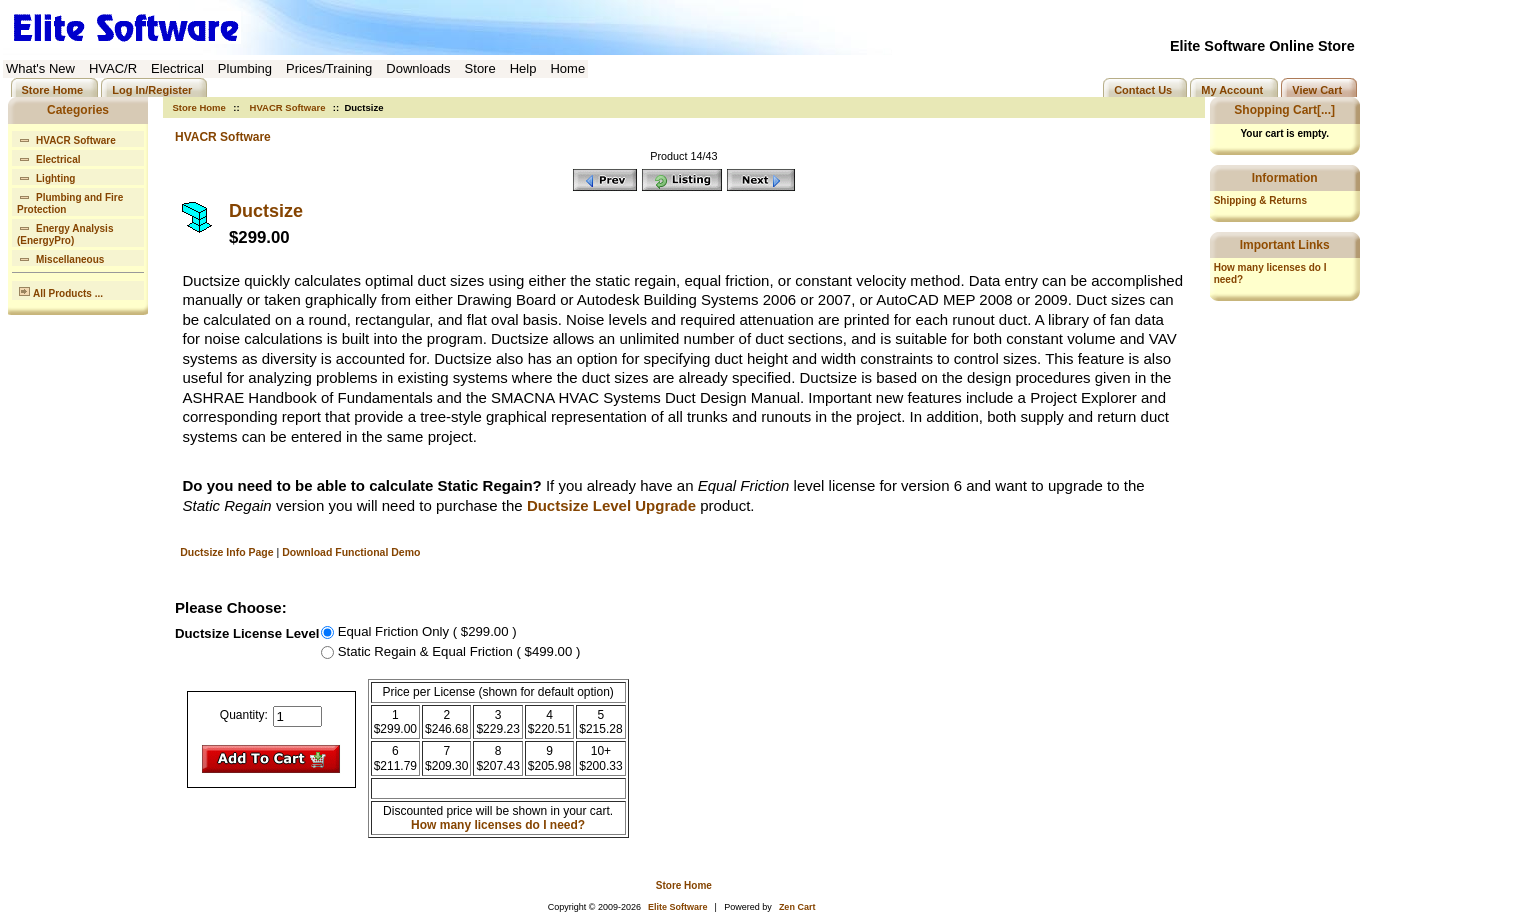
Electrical (48, 157)
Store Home (53, 89)
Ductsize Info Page (226, 552)
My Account (1232, 89)
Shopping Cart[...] (1284, 110)
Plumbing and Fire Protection (70, 201)
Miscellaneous (60, 257)
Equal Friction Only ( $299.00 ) (427, 631)
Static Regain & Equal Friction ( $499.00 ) (459, 650)
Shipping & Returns (1260, 200)
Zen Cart (797, 907)
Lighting (46, 176)
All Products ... (60, 290)
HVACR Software (288, 107)
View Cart (1317, 89)
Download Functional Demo (351, 552)
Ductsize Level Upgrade (611, 505)
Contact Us (1143, 89)
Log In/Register (152, 89)
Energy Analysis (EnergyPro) (65, 232)
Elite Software (678, 907)
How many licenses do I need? (498, 825)
